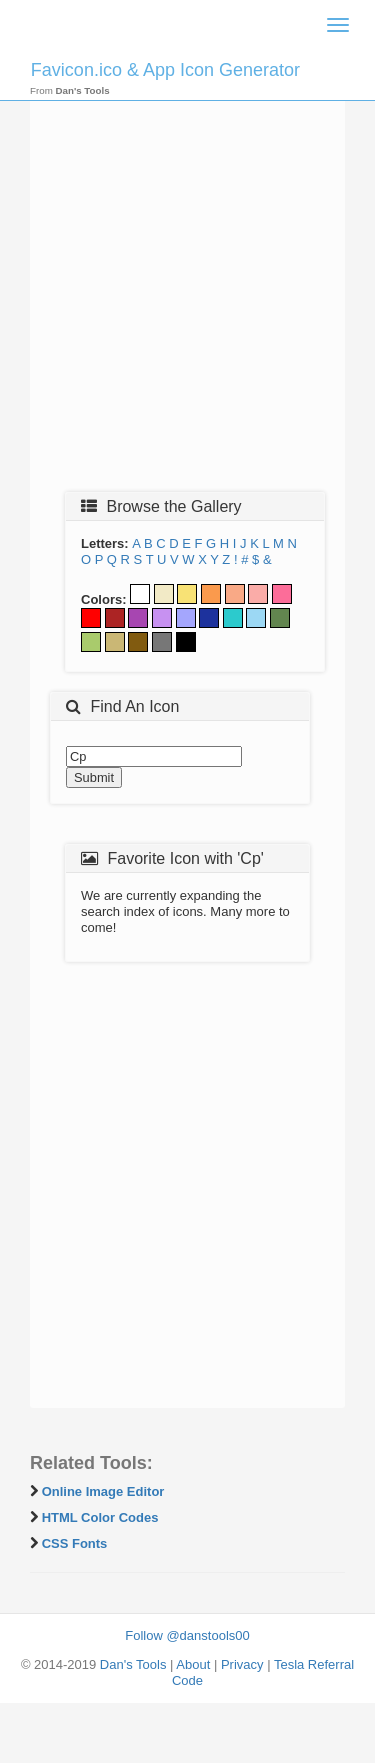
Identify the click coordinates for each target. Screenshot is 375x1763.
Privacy (242, 1664)
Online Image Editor (103, 1491)
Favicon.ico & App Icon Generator (165, 70)
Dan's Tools (133, 1664)
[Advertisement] (187, 284)
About (193, 1664)
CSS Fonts (75, 1543)
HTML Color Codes (100, 1517)
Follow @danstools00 (187, 1635)
